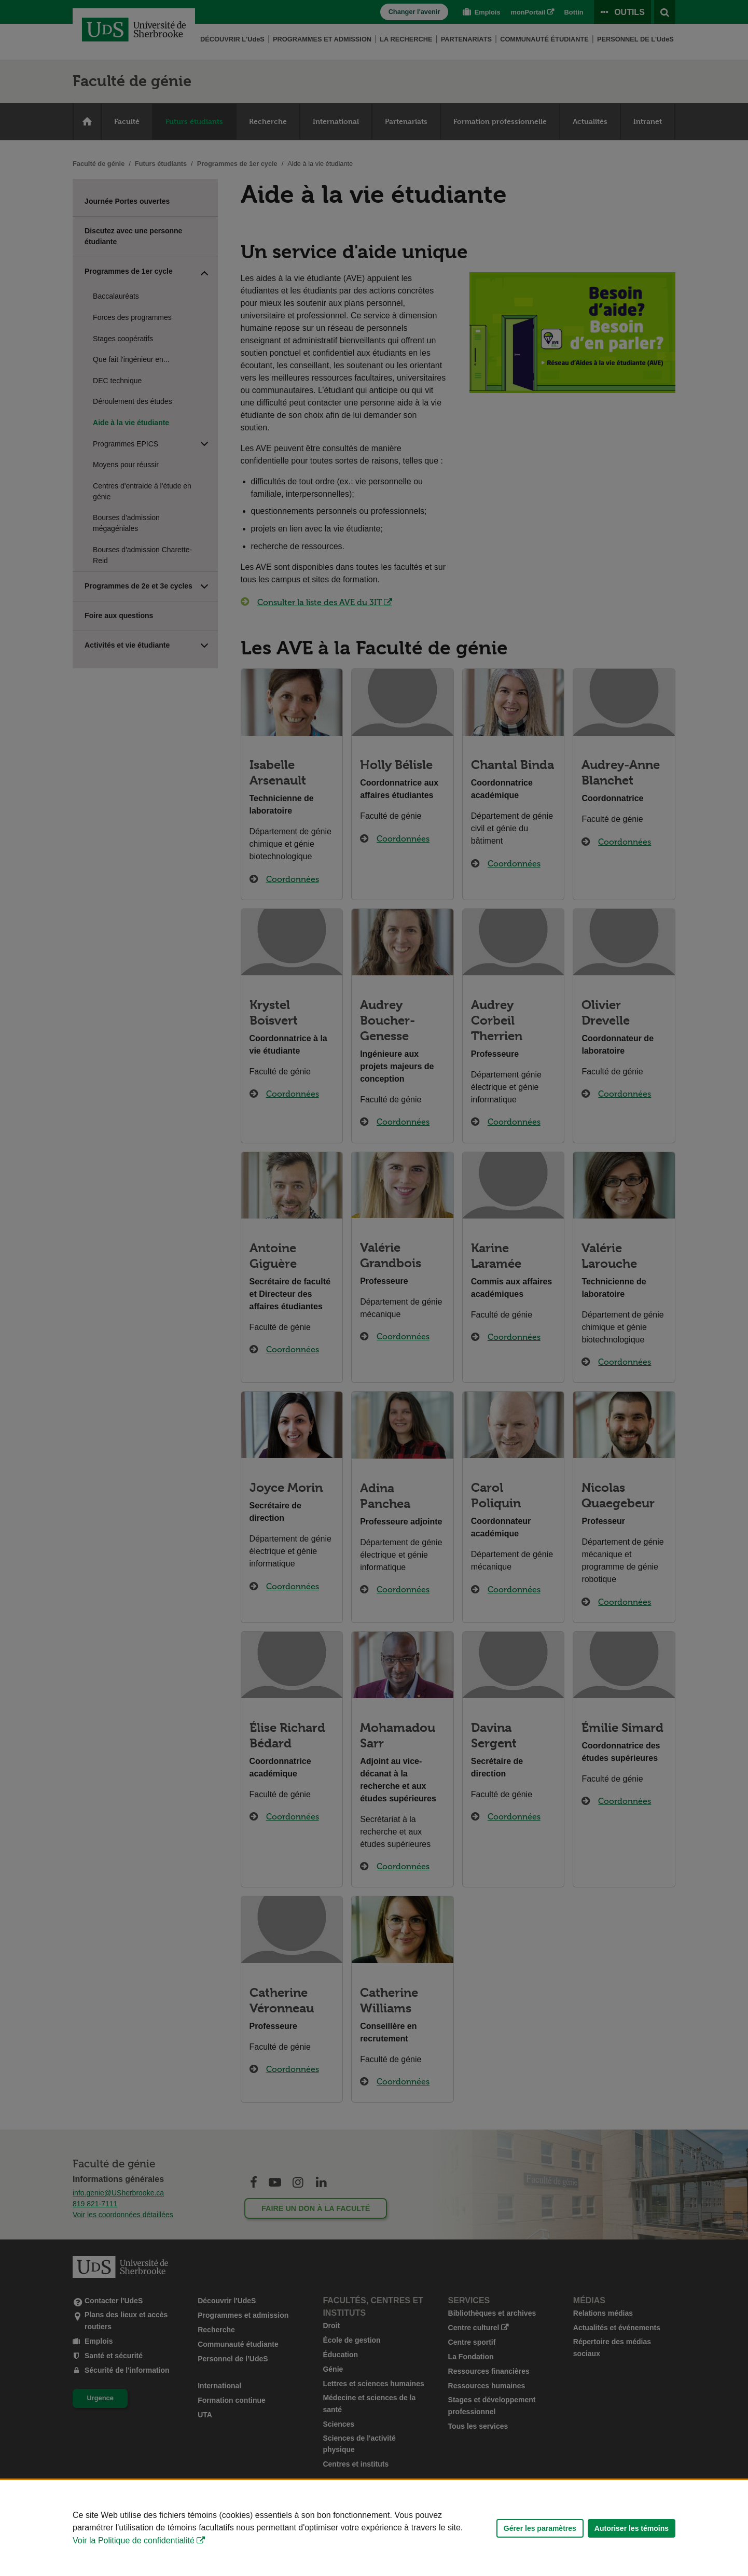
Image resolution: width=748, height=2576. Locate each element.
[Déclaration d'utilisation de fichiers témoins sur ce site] (374, 2528)
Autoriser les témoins (631, 2528)
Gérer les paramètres (540, 2528)
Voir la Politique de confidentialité (134, 2540)
